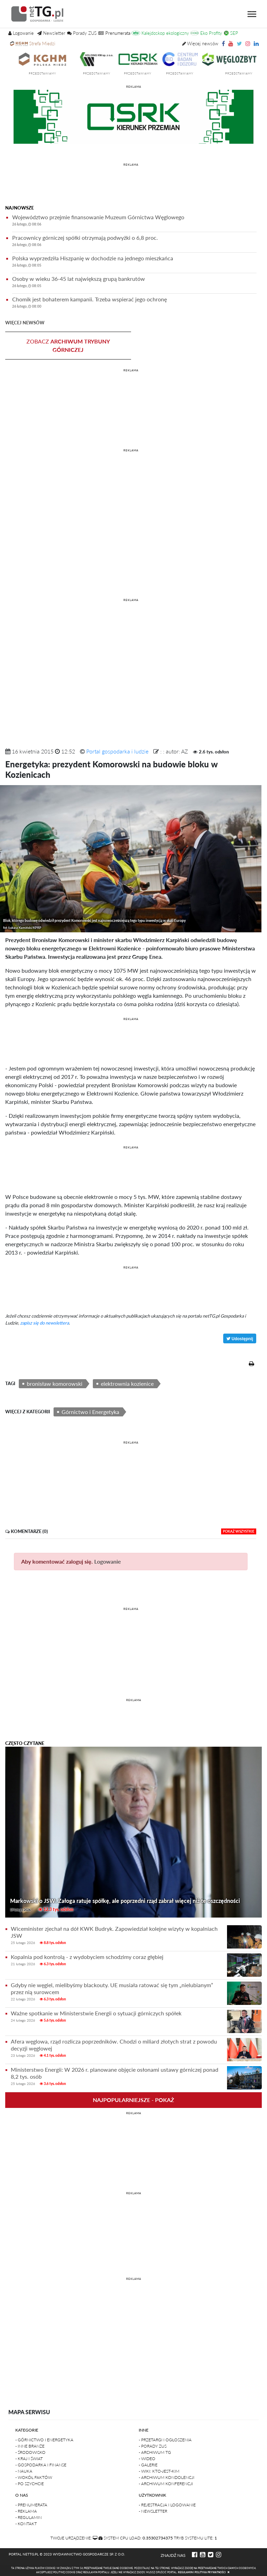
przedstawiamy (64, 73)
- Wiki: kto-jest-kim (159, 2471)
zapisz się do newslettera (44, 1323)
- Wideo (147, 2458)
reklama (133, 86)
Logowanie (107, 1561)
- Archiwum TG (155, 2452)
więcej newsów (24, 322)
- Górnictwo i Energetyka (44, 2439)
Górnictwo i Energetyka (90, 1411)
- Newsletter (153, 2511)
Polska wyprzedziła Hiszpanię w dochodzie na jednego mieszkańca (134, 262)
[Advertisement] (130, 185)
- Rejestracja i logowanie (167, 2504)
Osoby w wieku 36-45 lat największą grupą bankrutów (134, 283)
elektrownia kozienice (127, 1383)
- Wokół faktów (33, 2477)
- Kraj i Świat (29, 2458)
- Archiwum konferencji (166, 2483)
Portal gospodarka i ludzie (117, 751)
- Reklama (26, 2511)
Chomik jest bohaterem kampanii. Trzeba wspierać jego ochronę (134, 303)
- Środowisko (30, 2452)
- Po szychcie (29, 2483)
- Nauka (23, 2471)
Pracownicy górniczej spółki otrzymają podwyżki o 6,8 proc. (134, 242)
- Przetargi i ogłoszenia (165, 2439)
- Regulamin (28, 2517)
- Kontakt (26, 2523)
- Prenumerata (31, 2504)
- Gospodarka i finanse (40, 2464)
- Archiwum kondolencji (166, 2477)
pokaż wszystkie (238, 1531)
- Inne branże (29, 2446)
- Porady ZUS (153, 2446)
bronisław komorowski (54, 1383)
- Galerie (148, 2464)
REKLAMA (130, 164)
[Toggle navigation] (251, 14)
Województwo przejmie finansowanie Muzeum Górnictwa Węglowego (134, 221)
